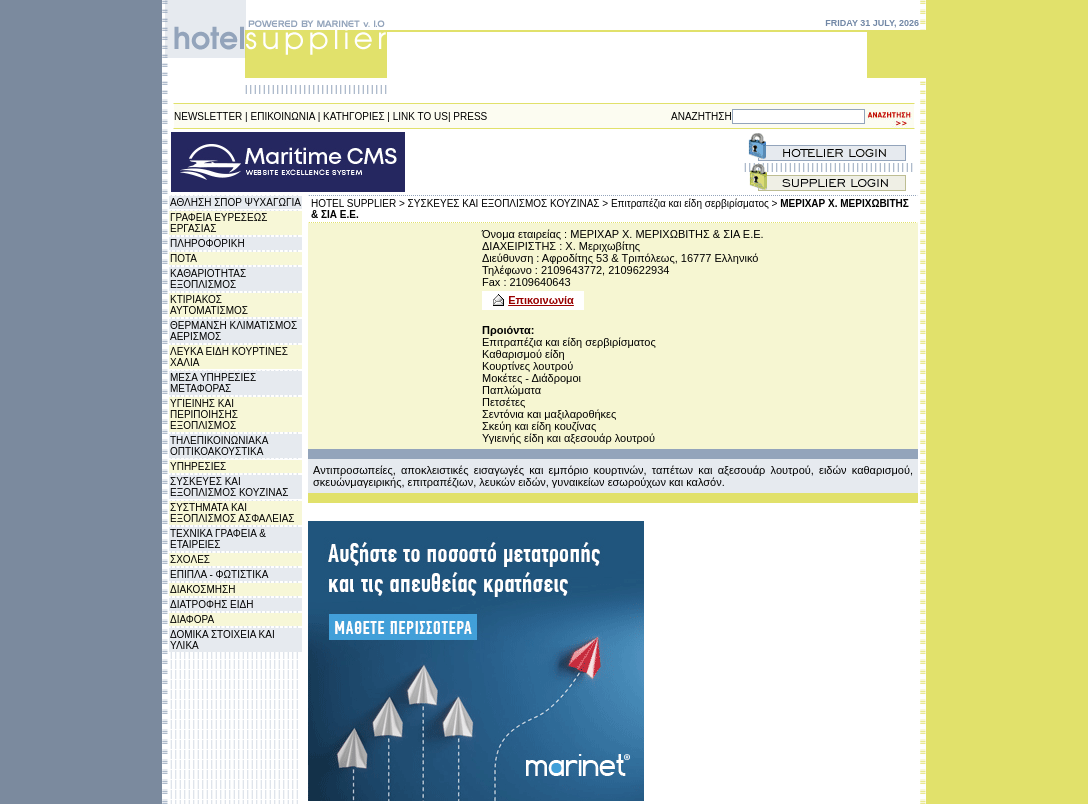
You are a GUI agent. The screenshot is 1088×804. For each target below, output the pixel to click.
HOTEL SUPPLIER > (358, 203)
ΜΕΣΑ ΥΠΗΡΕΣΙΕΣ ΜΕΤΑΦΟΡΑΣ (213, 383)
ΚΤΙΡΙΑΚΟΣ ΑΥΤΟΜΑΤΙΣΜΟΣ (209, 305)
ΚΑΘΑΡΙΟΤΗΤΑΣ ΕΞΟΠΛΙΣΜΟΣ (208, 279)
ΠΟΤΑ (183, 258)
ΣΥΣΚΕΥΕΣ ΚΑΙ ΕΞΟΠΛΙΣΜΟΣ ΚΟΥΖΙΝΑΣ (229, 487)
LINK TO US (420, 116)
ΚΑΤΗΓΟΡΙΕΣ (354, 116)
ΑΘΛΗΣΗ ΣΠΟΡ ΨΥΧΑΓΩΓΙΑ (235, 202)
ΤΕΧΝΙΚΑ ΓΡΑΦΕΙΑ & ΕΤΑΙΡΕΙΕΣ (218, 539)
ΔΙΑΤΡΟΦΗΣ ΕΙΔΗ (211, 604)
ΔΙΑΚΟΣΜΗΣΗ (202, 589)
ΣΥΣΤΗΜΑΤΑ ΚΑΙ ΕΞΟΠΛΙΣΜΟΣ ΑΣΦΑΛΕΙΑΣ (232, 513)
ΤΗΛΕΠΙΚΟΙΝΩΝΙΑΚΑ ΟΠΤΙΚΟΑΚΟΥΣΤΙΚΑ (219, 446)
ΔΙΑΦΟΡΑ (192, 619)
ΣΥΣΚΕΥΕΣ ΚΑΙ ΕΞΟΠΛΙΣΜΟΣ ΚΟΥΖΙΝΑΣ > (508, 203)
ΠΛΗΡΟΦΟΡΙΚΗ (207, 243)
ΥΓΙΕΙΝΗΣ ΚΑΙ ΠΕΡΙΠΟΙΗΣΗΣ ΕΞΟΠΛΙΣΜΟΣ (204, 414)
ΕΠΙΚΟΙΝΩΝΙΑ (283, 116)
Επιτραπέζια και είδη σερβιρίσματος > (694, 203)
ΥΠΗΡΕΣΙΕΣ (198, 466)
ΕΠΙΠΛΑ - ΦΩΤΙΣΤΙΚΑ (219, 574)
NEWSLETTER (208, 116)
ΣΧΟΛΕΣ (190, 559)
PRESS (470, 116)
